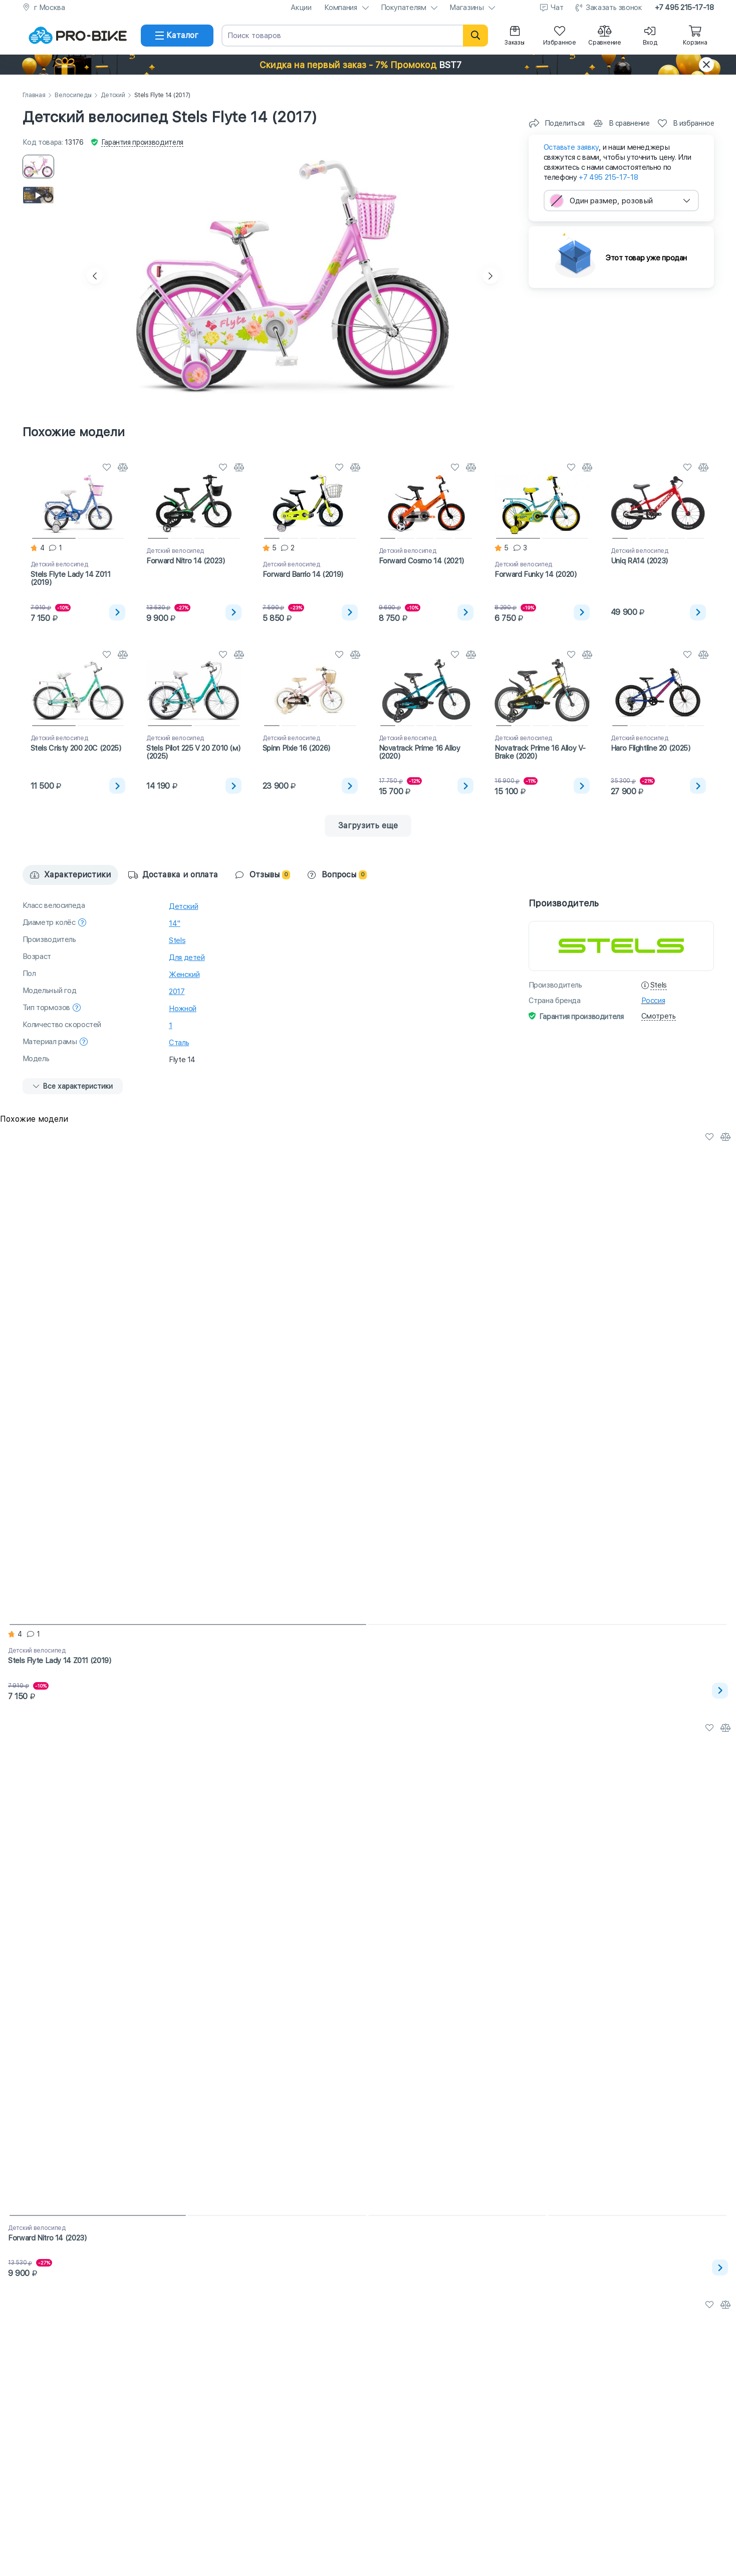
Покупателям (403, 8)
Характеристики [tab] (70, 874)
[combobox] (621, 200)
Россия (653, 1000)
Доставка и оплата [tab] (173, 874)
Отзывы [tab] (262, 874)
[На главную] (78, 36)
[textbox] (621, 200)
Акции (301, 8)
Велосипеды (73, 95)
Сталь (179, 1042)
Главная (34, 95)
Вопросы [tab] (337, 874)
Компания (340, 8)
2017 (177, 991)
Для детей (187, 957)
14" (174, 923)
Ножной (182, 1008)
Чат (557, 8)
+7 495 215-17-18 (684, 8)
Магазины (466, 8)
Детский (113, 95)
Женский (184, 974)
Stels (177, 940)
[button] (368, 65)
